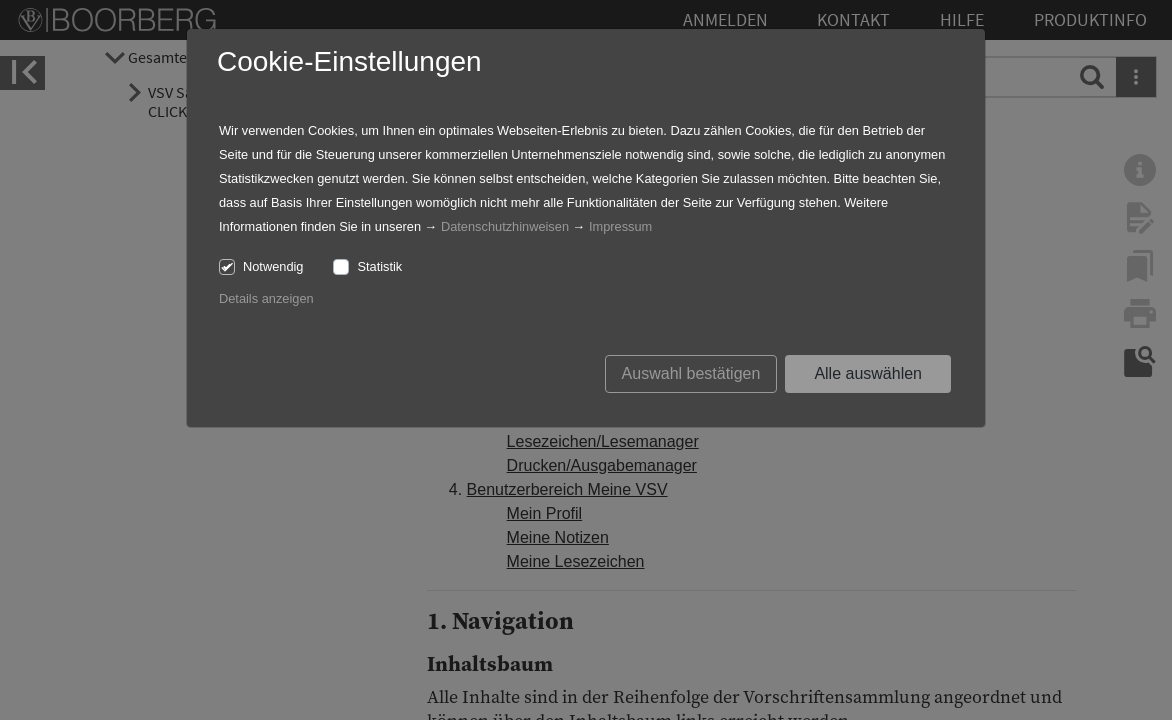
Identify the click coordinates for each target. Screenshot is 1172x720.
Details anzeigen (266, 298)
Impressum (620, 226)
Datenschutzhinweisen (505, 226)
